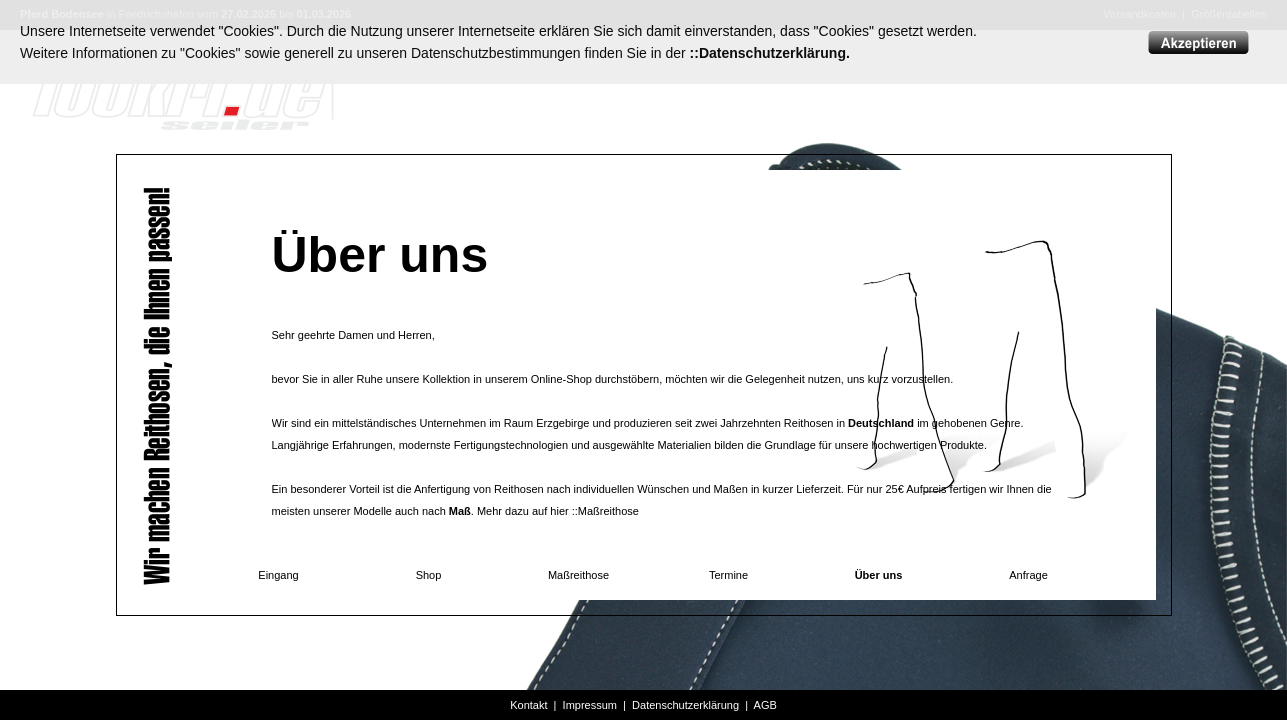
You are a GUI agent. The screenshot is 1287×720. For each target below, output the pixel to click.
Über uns (879, 575)
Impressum (590, 705)
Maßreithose (578, 575)
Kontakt (528, 705)
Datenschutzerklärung (685, 705)
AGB (765, 705)
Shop (429, 575)
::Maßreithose (605, 511)
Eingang (278, 575)
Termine (728, 575)
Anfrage (1028, 575)
